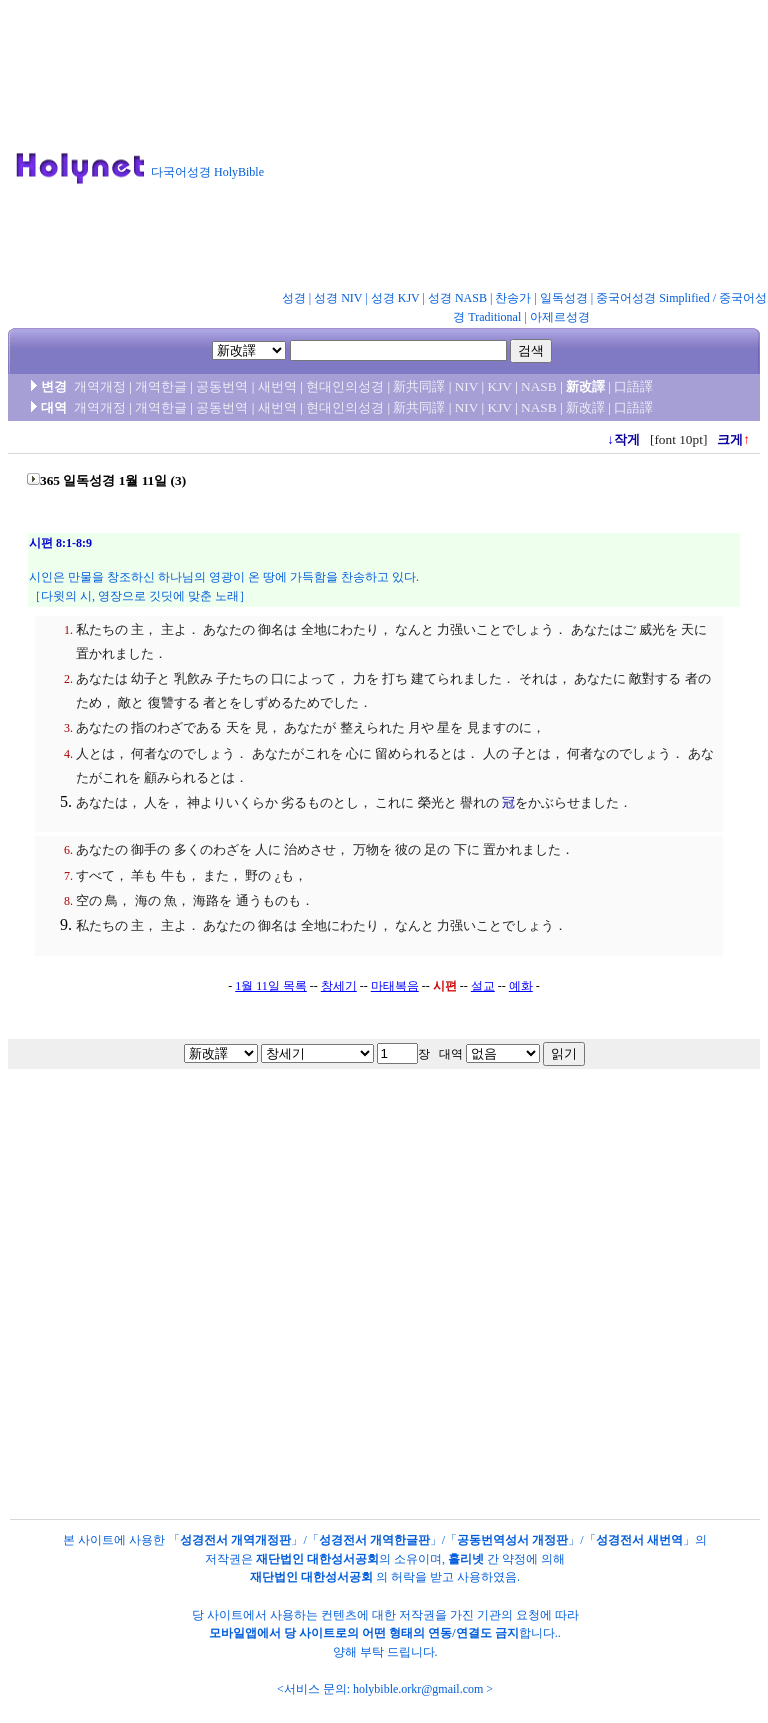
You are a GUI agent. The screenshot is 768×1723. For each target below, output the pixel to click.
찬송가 (513, 298)
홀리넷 (466, 1559)
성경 (294, 298)
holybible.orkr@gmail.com (418, 1689)
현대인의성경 (345, 386)
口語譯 (633, 386)
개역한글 (161, 386)
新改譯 (585, 407)
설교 (483, 986)
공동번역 (222, 386)
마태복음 (395, 986)
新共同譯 (419, 386)
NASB (539, 386)
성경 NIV (338, 298)
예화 (521, 986)
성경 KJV (395, 298)
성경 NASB (457, 298)
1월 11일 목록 (271, 986)
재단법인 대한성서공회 (317, 1559)
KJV (500, 386)
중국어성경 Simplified (653, 298)
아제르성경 (560, 317)
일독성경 (564, 298)
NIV (466, 386)
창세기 (339, 986)
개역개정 (100, 386)
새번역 (277, 386)
